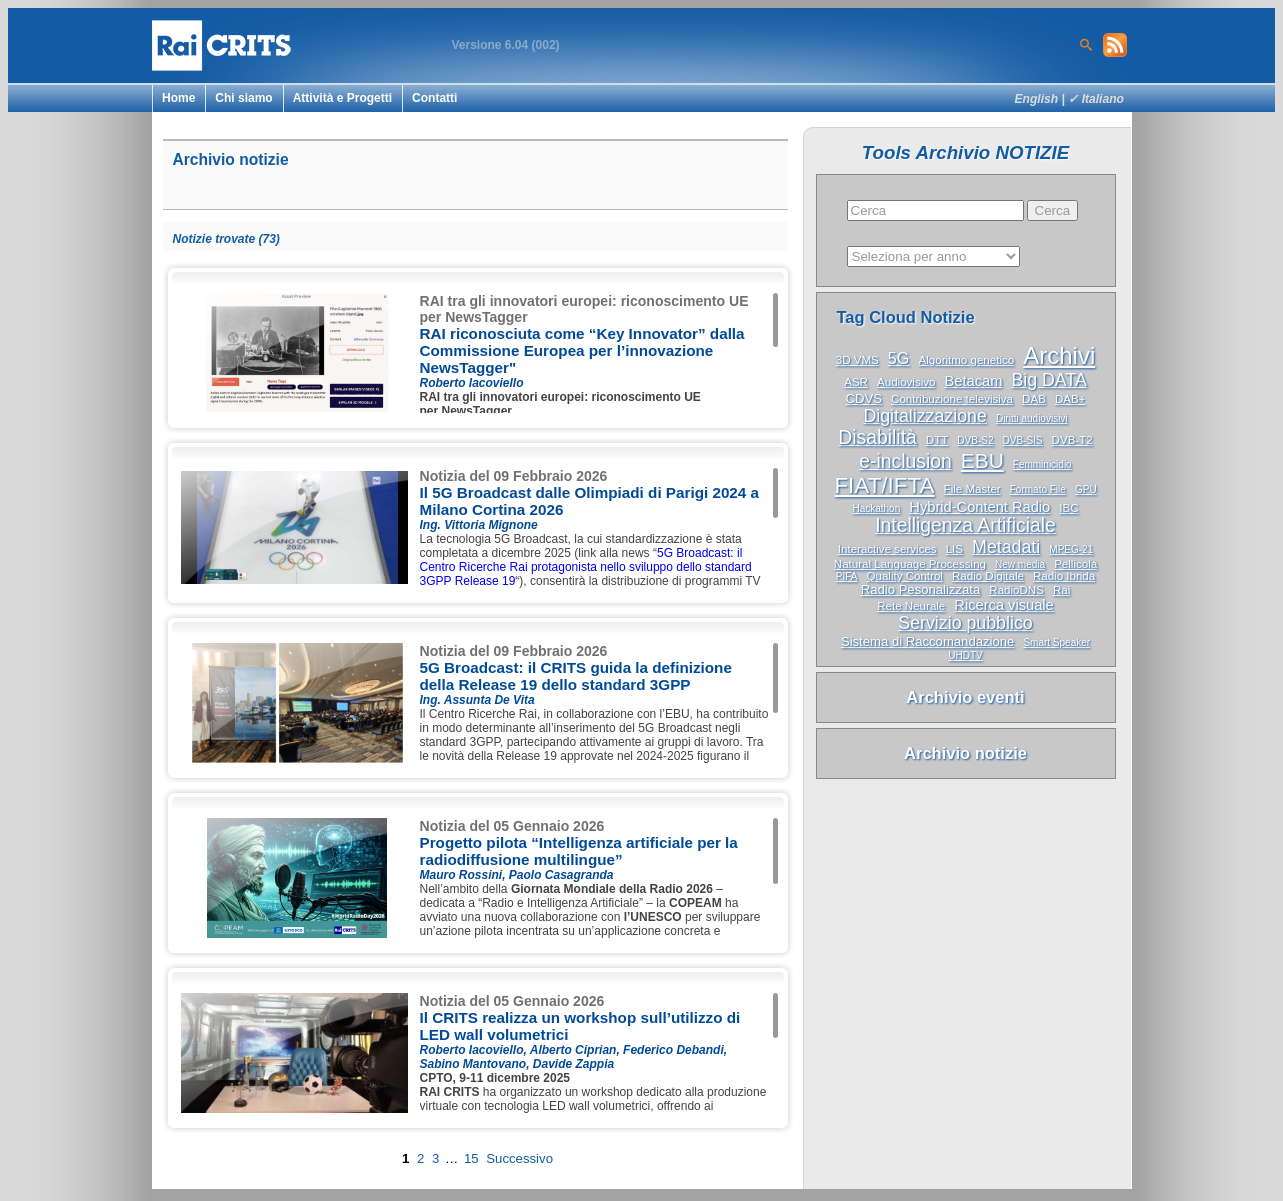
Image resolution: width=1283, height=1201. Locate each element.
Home (178, 98)
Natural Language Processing (910, 564)
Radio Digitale (988, 576)
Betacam (974, 381)
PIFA (847, 576)
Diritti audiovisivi (1032, 418)
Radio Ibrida (1064, 576)
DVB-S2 (975, 440)
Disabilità (877, 437)
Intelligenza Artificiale (965, 525)
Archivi (1059, 355)
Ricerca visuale (1003, 605)
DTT (937, 440)
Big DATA (1048, 380)
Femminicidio (1042, 464)
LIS (954, 549)
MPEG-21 (1071, 549)
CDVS (864, 398)
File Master (972, 489)
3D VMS (857, 360)
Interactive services (887, 549)
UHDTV (965, 655)
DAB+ (1070, 399)
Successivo (519, 1158)
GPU (1086, 489)
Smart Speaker (1056, 642)
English (1037, 99)
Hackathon (876, 508)
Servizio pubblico (965, 623)
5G (899, 358)
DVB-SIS (1023, 440)
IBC (1068, 508)
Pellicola (1075, 564)
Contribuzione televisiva (952, 399)
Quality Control (905, 576)
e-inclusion (905, 461)
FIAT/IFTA (884, 485)
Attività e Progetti (342, 98)
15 (471, 1158)
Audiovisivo (906, 382)
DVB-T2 (1072, 440)
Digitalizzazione (924, 416)
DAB (1034, 399)
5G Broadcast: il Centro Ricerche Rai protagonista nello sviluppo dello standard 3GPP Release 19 (586, 567)
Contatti (434, 98)
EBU (982, 460)
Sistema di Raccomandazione (927, 641)
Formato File (1038, 489)
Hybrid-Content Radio (979, 507)
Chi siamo (243, 98)
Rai (1061, 590)
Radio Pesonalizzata (921, 589)
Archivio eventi (965, 697)
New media (1020, 564)
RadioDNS (1016, 590)
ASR (856, 382)
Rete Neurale (911, 606)
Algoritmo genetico (967, 360)
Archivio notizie (965, 753)
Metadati (1006, 547)
